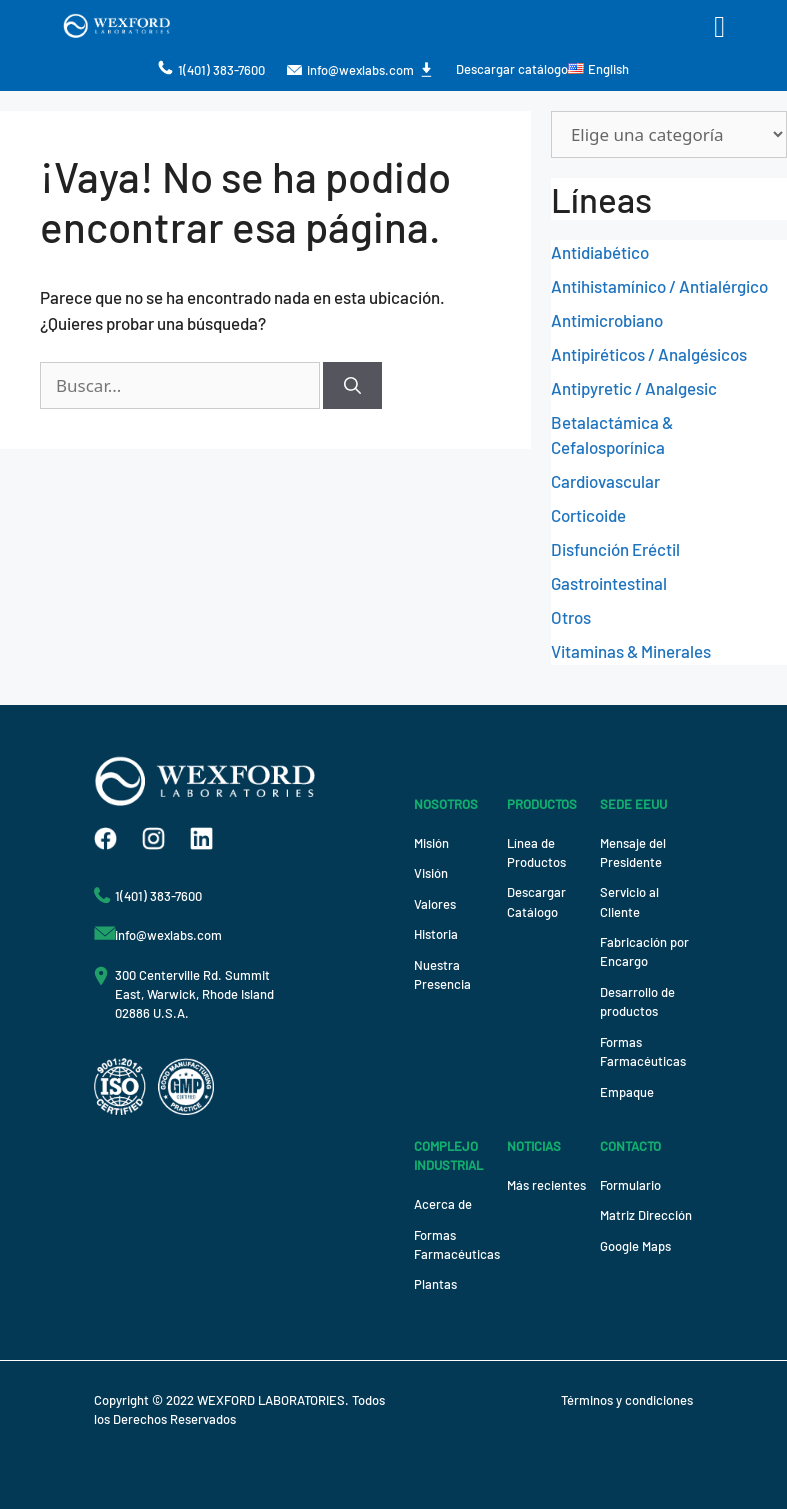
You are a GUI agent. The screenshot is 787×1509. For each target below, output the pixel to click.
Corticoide (588, 515)
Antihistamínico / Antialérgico (659, 286)
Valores (435, 904)
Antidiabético (600, 252)
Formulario (630, 1185)
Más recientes (546, 1185)
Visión (431, 873)
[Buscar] (352, 386)
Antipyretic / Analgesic (634, 388)
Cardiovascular (605, 481)
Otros (571, 617)
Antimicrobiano (607, 320)
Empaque (627, 1092)
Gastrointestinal (609, 583)
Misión (431, 843)
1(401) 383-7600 (221, 70)
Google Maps (635, 1246)
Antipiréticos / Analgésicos (649, 354)
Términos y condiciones (627, 1400)
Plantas (435, 1284)
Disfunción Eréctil (615, 549)
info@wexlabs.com (360, 70)
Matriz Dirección (646, 1215)
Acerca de (443, 1204)
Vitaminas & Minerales (631, 651)
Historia (436, 934)
